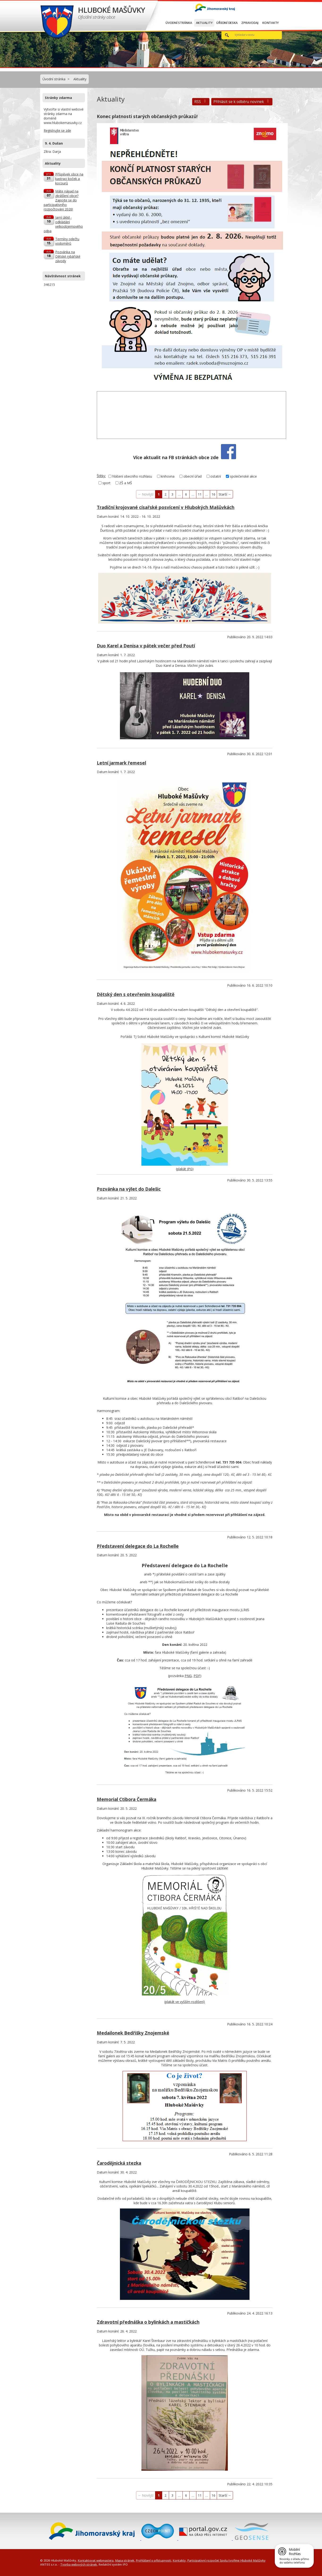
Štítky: (101, 476)
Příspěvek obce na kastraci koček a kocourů (69, 178)
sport (106, 483)
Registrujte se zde (57, 130)
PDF (197, 1675)
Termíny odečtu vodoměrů (67, 241)
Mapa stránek (124, 2561)
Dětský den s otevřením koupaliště (135, 994)
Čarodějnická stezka (119, 2163)
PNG (188, 1675)
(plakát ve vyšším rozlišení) (184, 2001)
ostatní (215, 476)
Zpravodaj (249, 23)
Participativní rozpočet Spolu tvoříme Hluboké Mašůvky (226, 2561)
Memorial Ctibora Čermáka (126, 1799)
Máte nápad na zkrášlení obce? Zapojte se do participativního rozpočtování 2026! (61, 200)
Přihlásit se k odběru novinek (241, 101)
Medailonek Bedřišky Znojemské (133, 2033)
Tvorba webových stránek (78, 2565)
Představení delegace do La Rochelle (138, 1546)
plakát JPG (184, 1169)
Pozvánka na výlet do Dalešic (129, 1189)
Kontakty (270, 23)
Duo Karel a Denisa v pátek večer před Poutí (146, 646)
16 (213, 494)
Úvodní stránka (178, 23)
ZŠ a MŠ (125, 483)
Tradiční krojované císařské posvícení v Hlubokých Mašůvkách (165, 507)
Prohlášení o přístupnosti (153, 2561)
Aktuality (204, 23)
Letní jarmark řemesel (121, 763)
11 (200, 494)
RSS (200, 101)
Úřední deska (226, 23)
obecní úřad (192, 476)
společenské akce (243, 476)
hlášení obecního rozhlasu (132, 476)
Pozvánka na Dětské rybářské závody (67, 256)
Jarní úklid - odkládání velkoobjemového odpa (63, 224)
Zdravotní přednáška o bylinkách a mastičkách (148, 2322)
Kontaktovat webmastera (96, 2561)
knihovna (167, 476)
